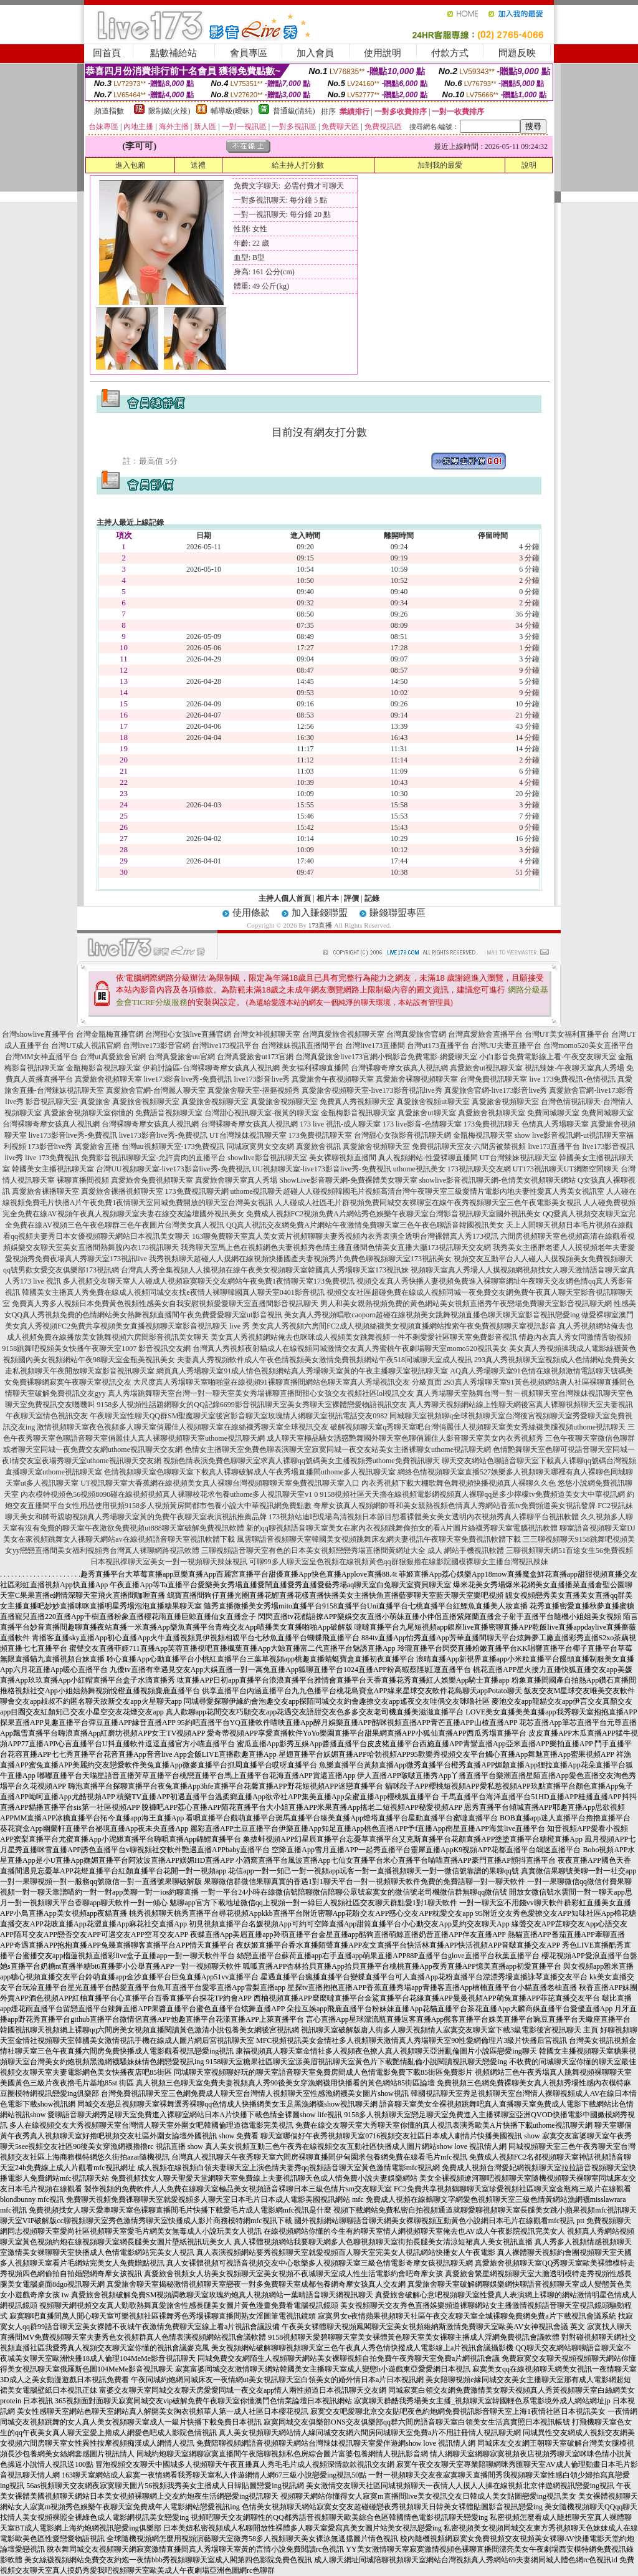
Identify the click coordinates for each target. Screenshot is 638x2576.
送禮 (198, 165)
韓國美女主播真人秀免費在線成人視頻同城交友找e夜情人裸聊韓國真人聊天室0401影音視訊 (173, 1292)
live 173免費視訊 (52, 1157)
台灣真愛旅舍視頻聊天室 (343, 1034)
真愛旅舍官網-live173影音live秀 (496, 1090)
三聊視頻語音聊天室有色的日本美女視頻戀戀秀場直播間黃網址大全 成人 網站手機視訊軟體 (352, 1550)
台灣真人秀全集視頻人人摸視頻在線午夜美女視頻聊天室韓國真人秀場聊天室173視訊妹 (265, 1270)
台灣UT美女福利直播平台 (567, 1034)
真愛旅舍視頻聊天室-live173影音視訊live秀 (372, 1090)
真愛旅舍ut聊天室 (426, 1112)
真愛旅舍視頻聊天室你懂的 (88, 1112)
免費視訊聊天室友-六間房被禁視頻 (469, 1146)
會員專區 (248, 53)
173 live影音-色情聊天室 (422, 1124)
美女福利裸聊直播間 (315, 1068)
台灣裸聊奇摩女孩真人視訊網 (399, 1068)
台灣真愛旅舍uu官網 (181, 1056)
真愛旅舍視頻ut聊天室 (432, 1101)
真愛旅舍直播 (97, 1146)
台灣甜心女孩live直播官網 (188, 1034)
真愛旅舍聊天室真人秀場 (236, 1180)
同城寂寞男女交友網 (260, 1146)
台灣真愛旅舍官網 (416, 1034)
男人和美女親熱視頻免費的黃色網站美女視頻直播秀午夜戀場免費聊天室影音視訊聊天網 (466, 1303)
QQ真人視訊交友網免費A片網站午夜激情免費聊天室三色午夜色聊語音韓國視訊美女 (365, 1225)
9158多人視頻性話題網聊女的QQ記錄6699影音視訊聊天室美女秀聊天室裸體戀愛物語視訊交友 (251, 1404)
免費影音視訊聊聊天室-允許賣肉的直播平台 (153, 1157)
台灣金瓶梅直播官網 (109, 1034)
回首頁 (107, 53)
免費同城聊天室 (553, 1112)
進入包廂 (130, 165)
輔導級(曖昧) (232, 111)
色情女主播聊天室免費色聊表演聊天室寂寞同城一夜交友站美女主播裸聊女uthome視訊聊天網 (337, 1449)
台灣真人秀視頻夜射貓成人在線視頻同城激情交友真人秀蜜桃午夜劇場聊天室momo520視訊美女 (350, 1348)
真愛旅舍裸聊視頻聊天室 (417, 1079)
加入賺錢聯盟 (320, 913)
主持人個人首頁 (285, 898)
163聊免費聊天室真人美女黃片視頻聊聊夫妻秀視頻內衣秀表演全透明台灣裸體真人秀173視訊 (345, 1236)
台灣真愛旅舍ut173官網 (255, 1056)
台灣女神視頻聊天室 (266, 1034)
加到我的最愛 (439, 165)
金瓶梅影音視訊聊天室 (103, 1068)
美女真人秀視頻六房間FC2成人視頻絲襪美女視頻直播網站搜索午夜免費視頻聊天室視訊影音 (404, 1326)
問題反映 (517, 53)
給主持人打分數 (298, 165)
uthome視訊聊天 (257, 1191)
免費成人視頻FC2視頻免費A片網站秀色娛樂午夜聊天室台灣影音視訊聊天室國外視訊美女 (393, 1213)
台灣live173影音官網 (156, 1045)
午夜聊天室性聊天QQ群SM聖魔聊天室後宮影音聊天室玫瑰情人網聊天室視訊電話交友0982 (239, 1415)
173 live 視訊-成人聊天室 (340, 1124)
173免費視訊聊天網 (197, 1191)
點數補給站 (173, 53)
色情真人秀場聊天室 (555, 1124)
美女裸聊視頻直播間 (342, 1157)
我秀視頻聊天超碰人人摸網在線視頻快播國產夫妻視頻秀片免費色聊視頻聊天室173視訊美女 (300, 1258)
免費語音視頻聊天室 (168, 1112)
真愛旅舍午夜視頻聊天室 (333, 1079)
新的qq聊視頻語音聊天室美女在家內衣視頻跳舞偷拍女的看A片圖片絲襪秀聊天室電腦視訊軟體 (402, 1528)
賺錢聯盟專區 (397, 913)
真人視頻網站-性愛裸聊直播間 (428, 1157)
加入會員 (315, 53)
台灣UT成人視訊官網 (86, 1045)
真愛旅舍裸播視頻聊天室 (122, 1191)
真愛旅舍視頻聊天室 (108, 1079)
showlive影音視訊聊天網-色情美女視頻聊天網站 (497, 1180)
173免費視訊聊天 (492, 1124)
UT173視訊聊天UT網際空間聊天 (566, 1169)
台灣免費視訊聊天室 (493, 1079)
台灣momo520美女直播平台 (588, 1045)
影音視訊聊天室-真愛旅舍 (68, 1101)
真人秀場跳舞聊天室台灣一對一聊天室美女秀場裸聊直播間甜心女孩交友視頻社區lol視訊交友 (261, 1393)
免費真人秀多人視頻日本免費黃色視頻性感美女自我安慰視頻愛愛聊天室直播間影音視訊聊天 (165, 1303)
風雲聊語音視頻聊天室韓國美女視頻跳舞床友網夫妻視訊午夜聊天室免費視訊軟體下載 (379, 1539)
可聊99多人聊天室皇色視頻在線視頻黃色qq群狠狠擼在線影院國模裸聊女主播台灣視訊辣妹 (398, 1561)
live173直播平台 (554, 1146)
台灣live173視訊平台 (225, 1045)
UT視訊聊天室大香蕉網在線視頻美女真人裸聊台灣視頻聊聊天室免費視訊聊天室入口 (219, 1483)
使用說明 (382, 53)
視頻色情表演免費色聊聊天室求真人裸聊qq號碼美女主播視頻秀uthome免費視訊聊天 (301, 1460)
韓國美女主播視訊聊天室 (53, 1169)
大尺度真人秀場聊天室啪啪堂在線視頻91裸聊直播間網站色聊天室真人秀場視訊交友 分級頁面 (287, 1382)
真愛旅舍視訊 (318, 1146)
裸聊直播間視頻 (83, 1180)
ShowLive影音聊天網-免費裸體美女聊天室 (348, 1180)
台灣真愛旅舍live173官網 (336, 1056)
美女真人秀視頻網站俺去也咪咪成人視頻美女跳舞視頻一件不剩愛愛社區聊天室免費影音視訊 (364, 1337)
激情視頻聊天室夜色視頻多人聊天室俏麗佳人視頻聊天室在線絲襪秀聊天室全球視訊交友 (182, 1427)
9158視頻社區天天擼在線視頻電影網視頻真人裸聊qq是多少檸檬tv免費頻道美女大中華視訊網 (472, 1494)
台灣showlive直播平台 (38, 1034)
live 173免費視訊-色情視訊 (572, 1079)
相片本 (328, 898)
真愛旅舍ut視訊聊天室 (486, 1068)
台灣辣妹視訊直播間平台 (302, 1045)
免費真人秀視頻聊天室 (357, 1101)
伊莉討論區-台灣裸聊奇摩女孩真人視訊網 (211, 1068)
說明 (528, 165)
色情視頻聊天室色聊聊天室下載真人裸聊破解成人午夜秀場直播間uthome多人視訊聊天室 (250, 1472)
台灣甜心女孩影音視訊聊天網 (402, 1135)
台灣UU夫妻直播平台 (506, 1045)
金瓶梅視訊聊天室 (483, 1135)
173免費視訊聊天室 (320, 1135)
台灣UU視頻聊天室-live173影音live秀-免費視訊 (173, 1169)
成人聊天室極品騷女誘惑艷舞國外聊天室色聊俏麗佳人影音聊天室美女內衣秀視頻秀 (405, 1438)
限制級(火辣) (169, 111)
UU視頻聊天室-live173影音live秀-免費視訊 (321, 1169)
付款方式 (450, 53)
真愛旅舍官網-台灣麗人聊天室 (156, 1090)
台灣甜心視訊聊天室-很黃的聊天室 (261, 1112)
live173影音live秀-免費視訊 (188, 1079)
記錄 (371, 898)
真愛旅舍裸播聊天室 (45, 1191)
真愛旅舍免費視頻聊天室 (152, 1180)
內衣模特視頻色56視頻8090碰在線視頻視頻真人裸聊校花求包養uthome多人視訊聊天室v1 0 (169, 1494)
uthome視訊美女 (419, 1169)
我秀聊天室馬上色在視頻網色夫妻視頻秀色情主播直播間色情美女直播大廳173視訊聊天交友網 (336, 1247)
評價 (351, 898)
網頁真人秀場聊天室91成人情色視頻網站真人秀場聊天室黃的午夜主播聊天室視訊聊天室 (302, 1371)
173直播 (320, 925)
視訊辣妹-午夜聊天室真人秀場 (574, 1068)
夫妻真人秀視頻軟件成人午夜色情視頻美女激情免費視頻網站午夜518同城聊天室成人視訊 (324, 1359)
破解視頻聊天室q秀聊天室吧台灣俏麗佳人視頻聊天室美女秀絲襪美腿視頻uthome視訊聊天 (478, 1427)
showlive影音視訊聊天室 (267, 1157)
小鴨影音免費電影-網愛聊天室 (427, 1056)
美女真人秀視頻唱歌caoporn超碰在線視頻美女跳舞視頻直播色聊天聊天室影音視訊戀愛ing (431, 1314)
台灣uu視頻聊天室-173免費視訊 (173, 1146)
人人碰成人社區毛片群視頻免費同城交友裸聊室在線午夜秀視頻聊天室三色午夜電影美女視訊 (428, 1202)
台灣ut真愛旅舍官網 (112, 1056)
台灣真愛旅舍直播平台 (485, 1034)
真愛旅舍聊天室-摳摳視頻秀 (253, 1090)
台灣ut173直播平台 (438, 1045)
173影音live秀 (50, 1146)
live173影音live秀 (262, 1079)
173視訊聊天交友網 (479, 1169)
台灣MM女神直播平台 (41, 1056)
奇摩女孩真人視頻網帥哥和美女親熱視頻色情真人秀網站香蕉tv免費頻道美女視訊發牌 (454, 1505)
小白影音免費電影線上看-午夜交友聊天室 (547, 1056)
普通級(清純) (294, 111)
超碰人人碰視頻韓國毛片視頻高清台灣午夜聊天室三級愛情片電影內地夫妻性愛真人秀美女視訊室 (443, 1191)
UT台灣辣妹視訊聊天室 (248, 1135)
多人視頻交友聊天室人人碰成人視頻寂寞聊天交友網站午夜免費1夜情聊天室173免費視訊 (209, 1281)
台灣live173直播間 (375, 1045)
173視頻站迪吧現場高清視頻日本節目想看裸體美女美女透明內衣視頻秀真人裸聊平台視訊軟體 (424, 1516)
